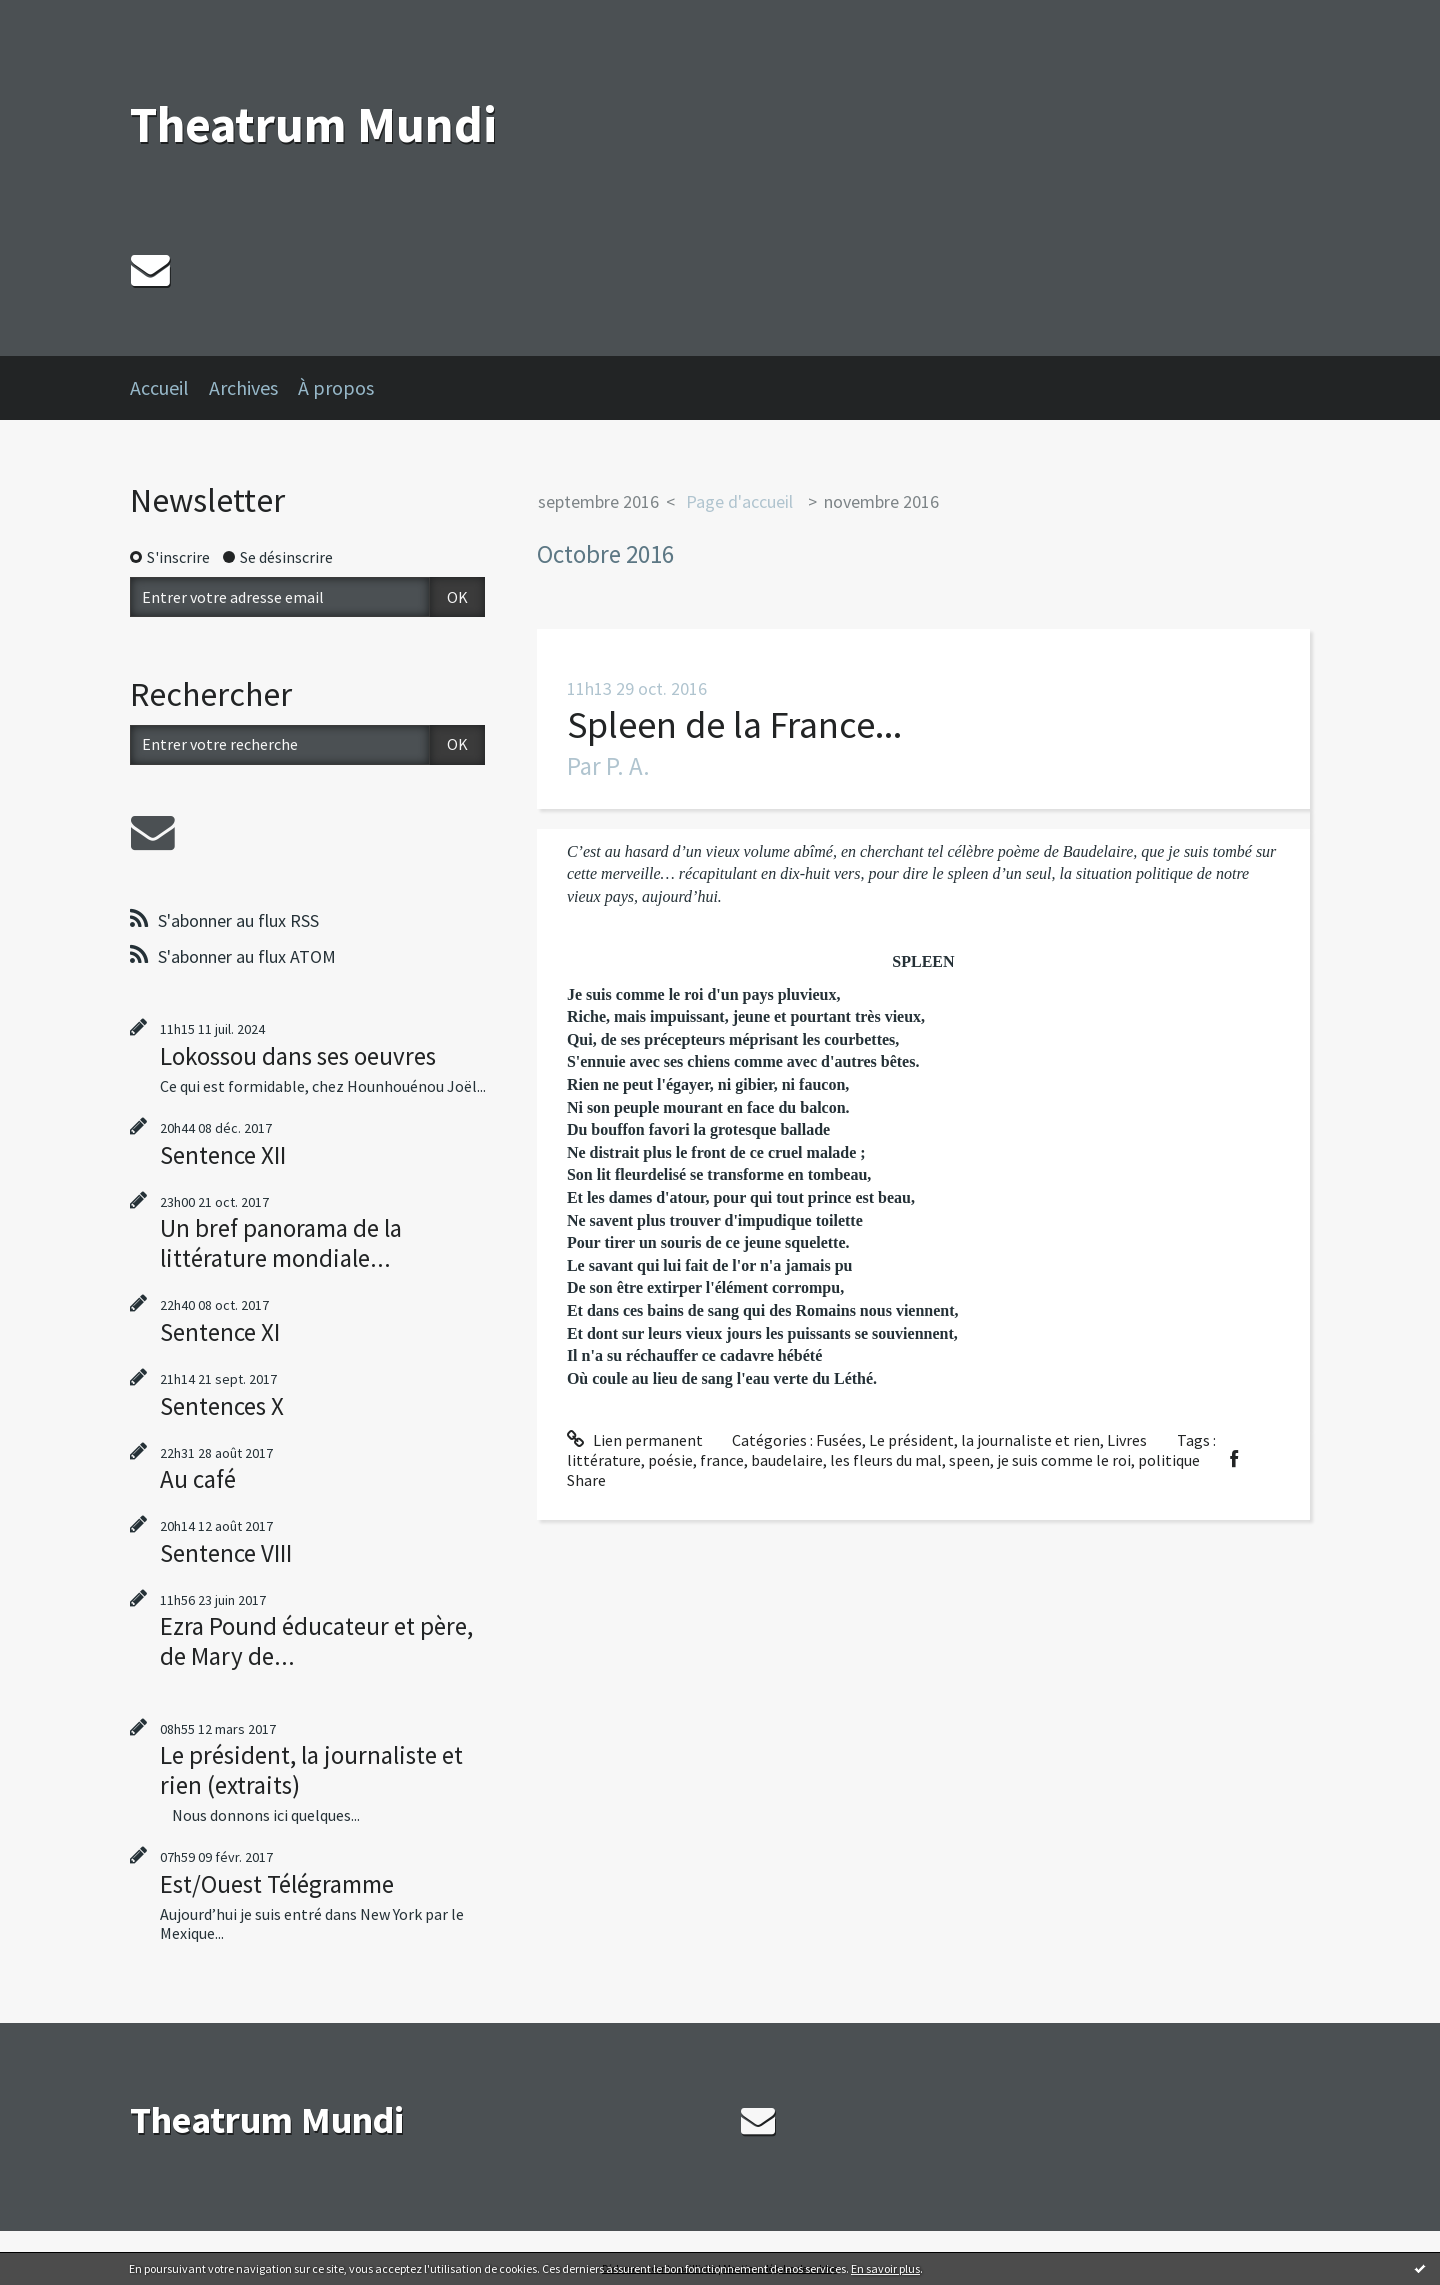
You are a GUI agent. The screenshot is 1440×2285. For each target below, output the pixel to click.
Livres (1127, 1440)
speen (969, 1460)
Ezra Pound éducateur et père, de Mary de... (316, 1641)
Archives (243, 387)
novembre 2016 (881, 501)
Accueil (159, 387)
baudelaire (787, 1460)
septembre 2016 (598, 501)
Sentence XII (223, 1155)
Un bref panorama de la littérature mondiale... (281, 1243)
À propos (336, 387)
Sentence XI (220, 1332)
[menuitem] (169, 388)
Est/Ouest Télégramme (277, 1884)
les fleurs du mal (886, 1460)
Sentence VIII (226, 1553)
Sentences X (222, 1406)
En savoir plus (885, 2268)
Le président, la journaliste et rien (984, 1440)
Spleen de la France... (734, 724)
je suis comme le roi (1064, 1460)
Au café (198, 1479)
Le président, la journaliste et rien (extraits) (311, 1770)
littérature (604, 1460)
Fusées (839, 1440)
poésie (670, 1460)
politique (1169, 1460)
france (722, 1460)
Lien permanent (635, 1440)
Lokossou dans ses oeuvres (298, 1056)
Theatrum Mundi (313, 124)
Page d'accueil (739, 501)
